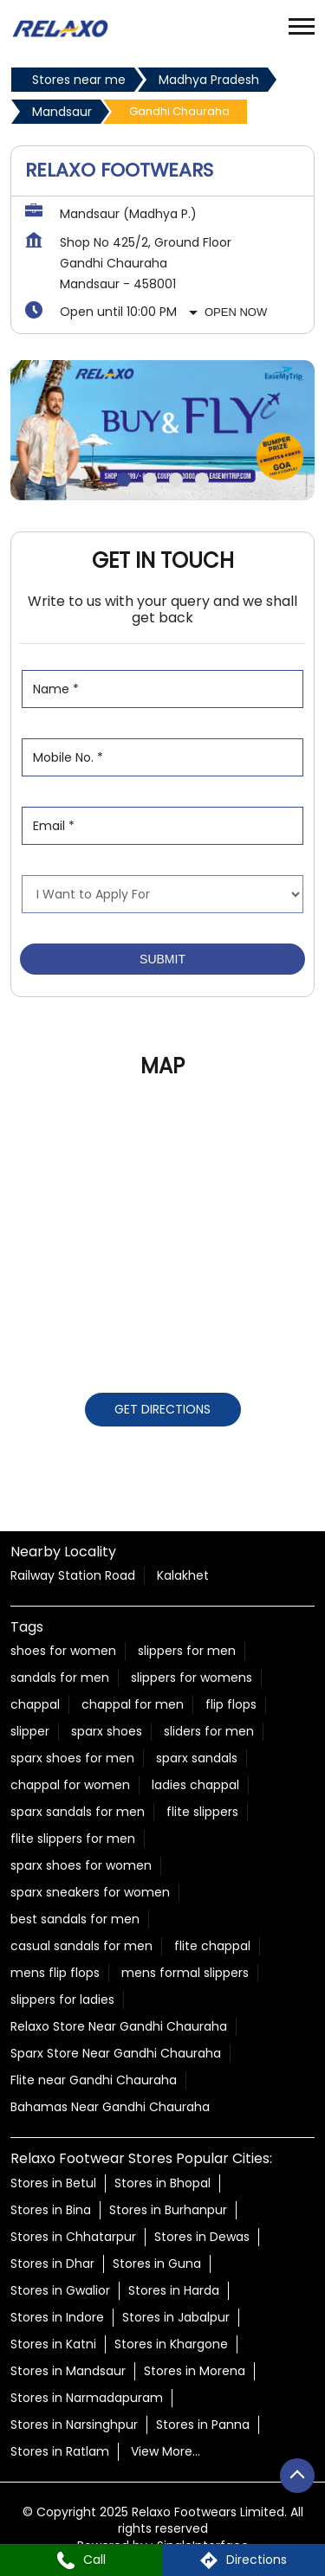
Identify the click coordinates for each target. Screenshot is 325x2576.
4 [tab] (202, 479)
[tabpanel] (162, 430)
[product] (162, 894)
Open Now (236, 312)
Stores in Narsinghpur (74, 2423)
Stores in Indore (57, 2316)
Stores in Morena (194, 2370)
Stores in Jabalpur (176, 2316)
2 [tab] (150, 479)
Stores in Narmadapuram (86, 2396)
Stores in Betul (53, 2182)
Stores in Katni (53, 2343)
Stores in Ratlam (59, 2450)
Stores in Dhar (52, 2262)
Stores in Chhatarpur (73, 2235)
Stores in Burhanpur (168, 2209)
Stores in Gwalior (60, 2289)
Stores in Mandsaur (68, 2370)
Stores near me (79, 79)
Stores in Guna (157, 2262)
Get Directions (162, 1409)
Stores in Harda (173, 2289)
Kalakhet (183, 1575)
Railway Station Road (72, 1575)
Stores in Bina (50, 2209)
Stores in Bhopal (162, 2182)
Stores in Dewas (202, 2235)
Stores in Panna (203, 2423)
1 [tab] (124, 479)
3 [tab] (176, 479)
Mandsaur (62, 111)
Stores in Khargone (171, 2343)
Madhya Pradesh (209, 79)
